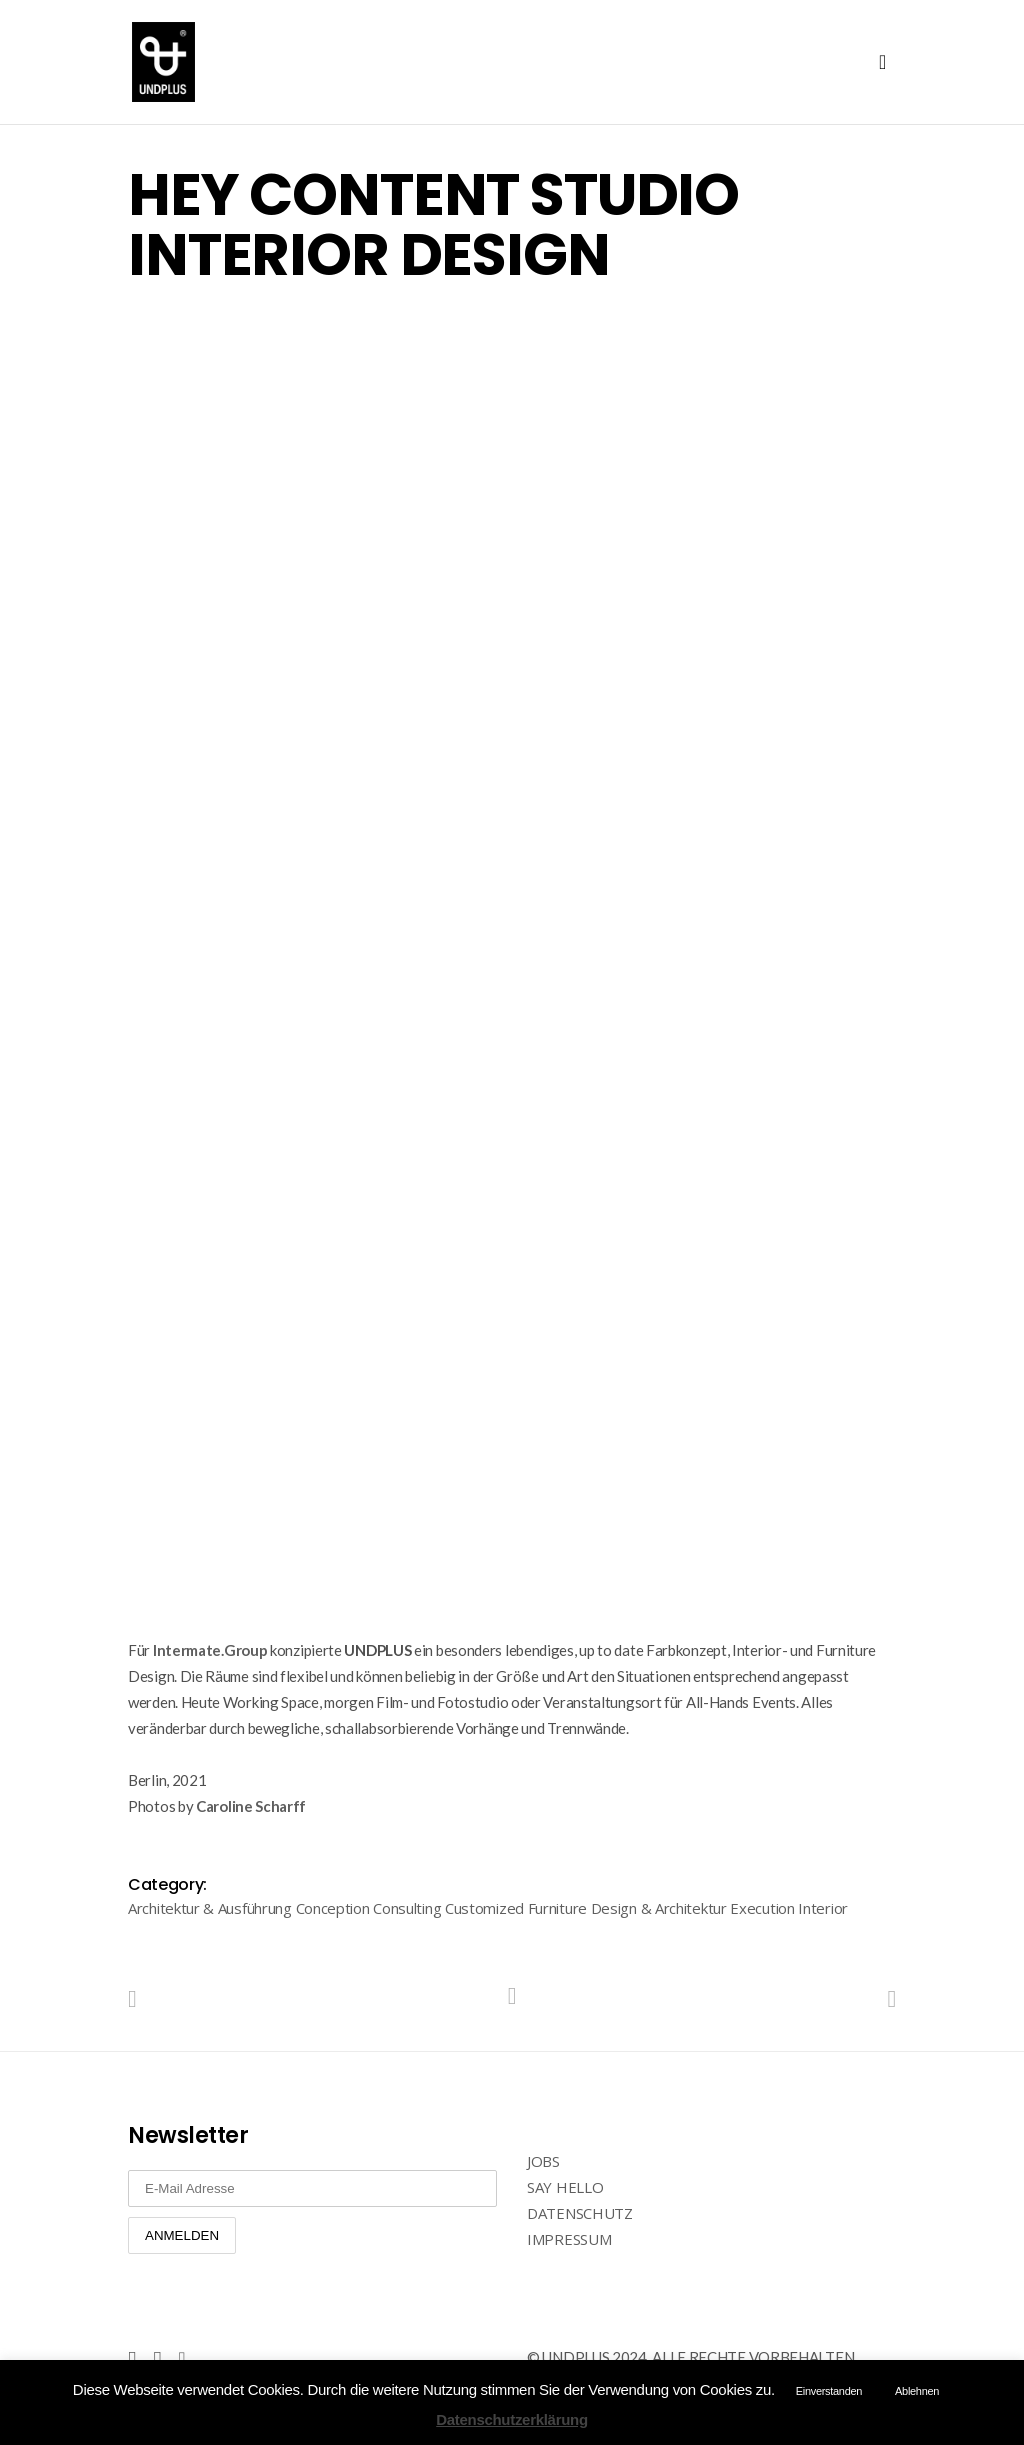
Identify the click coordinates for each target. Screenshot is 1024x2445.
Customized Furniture (516, 1908)
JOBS (543, 2161)
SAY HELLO (565, 2187)
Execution (762, 1908)
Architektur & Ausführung (210, 1908)
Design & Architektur (659, 1908)
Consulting (407, 1908)
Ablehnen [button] (917, 2391)
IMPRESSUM (569, 2239)
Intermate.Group (210, 1650)
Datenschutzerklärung (512, 2419)
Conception (333, 1908)
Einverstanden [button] (829, 2391)
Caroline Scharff (251, 1806)
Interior (823, 1908)
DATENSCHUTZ (580, 2213)
